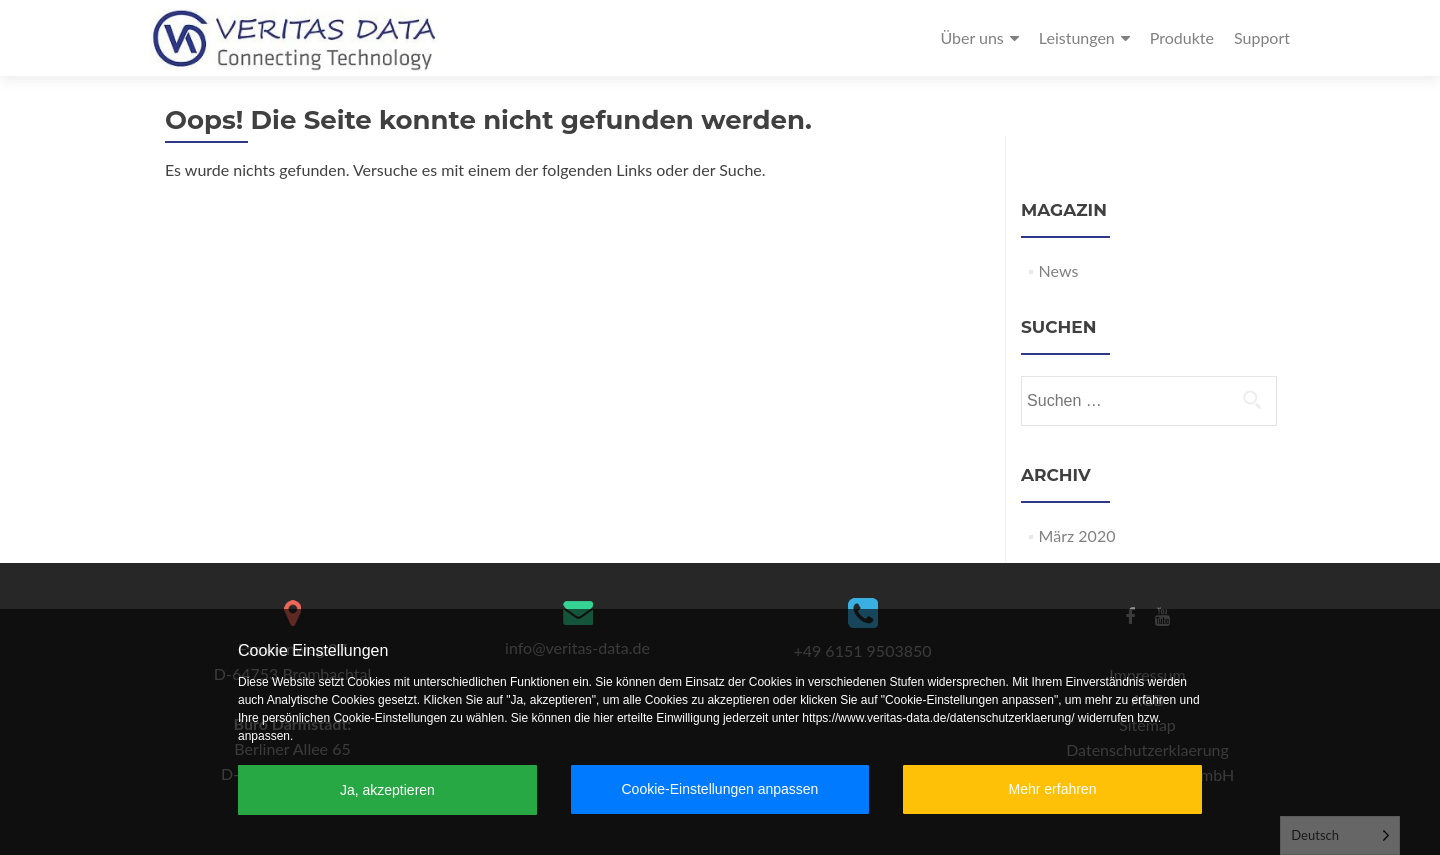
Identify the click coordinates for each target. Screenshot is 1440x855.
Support (1262, 37)
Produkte (1182, 37)
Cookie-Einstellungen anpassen (719, 789)
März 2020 (1077, 535)
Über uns (971, 37)
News (1059, 270)
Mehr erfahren (1053, 789)
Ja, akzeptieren (387, 790)
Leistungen (1077, 37)
